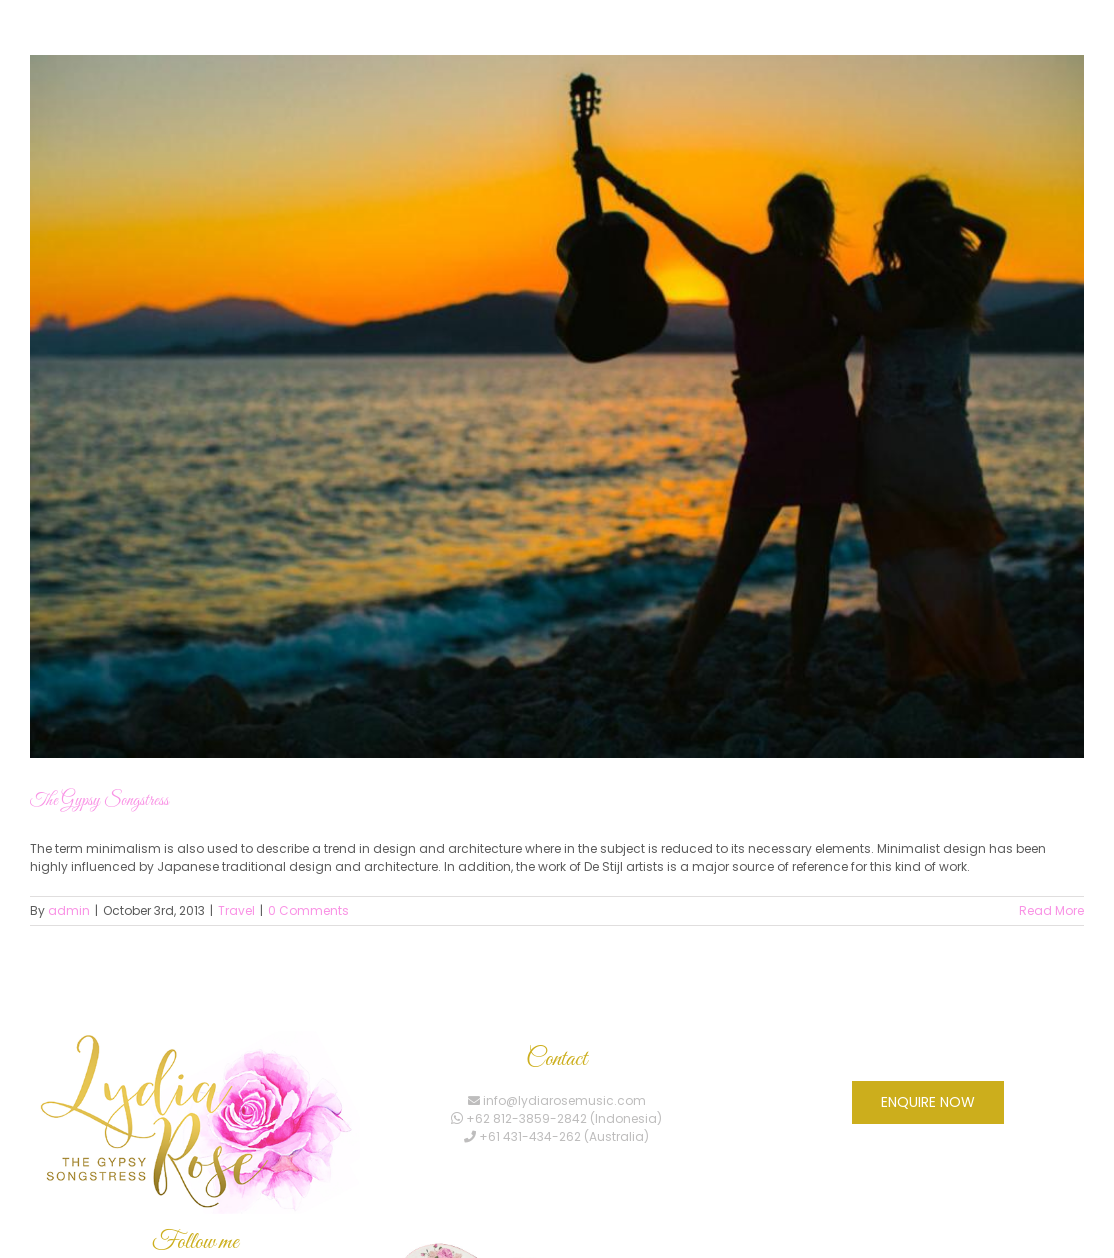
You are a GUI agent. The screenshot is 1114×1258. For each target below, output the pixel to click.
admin (69, 910)
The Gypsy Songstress (99, 801)
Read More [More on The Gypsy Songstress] (1051, 910)
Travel (236, 910)
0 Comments (308, 910)
